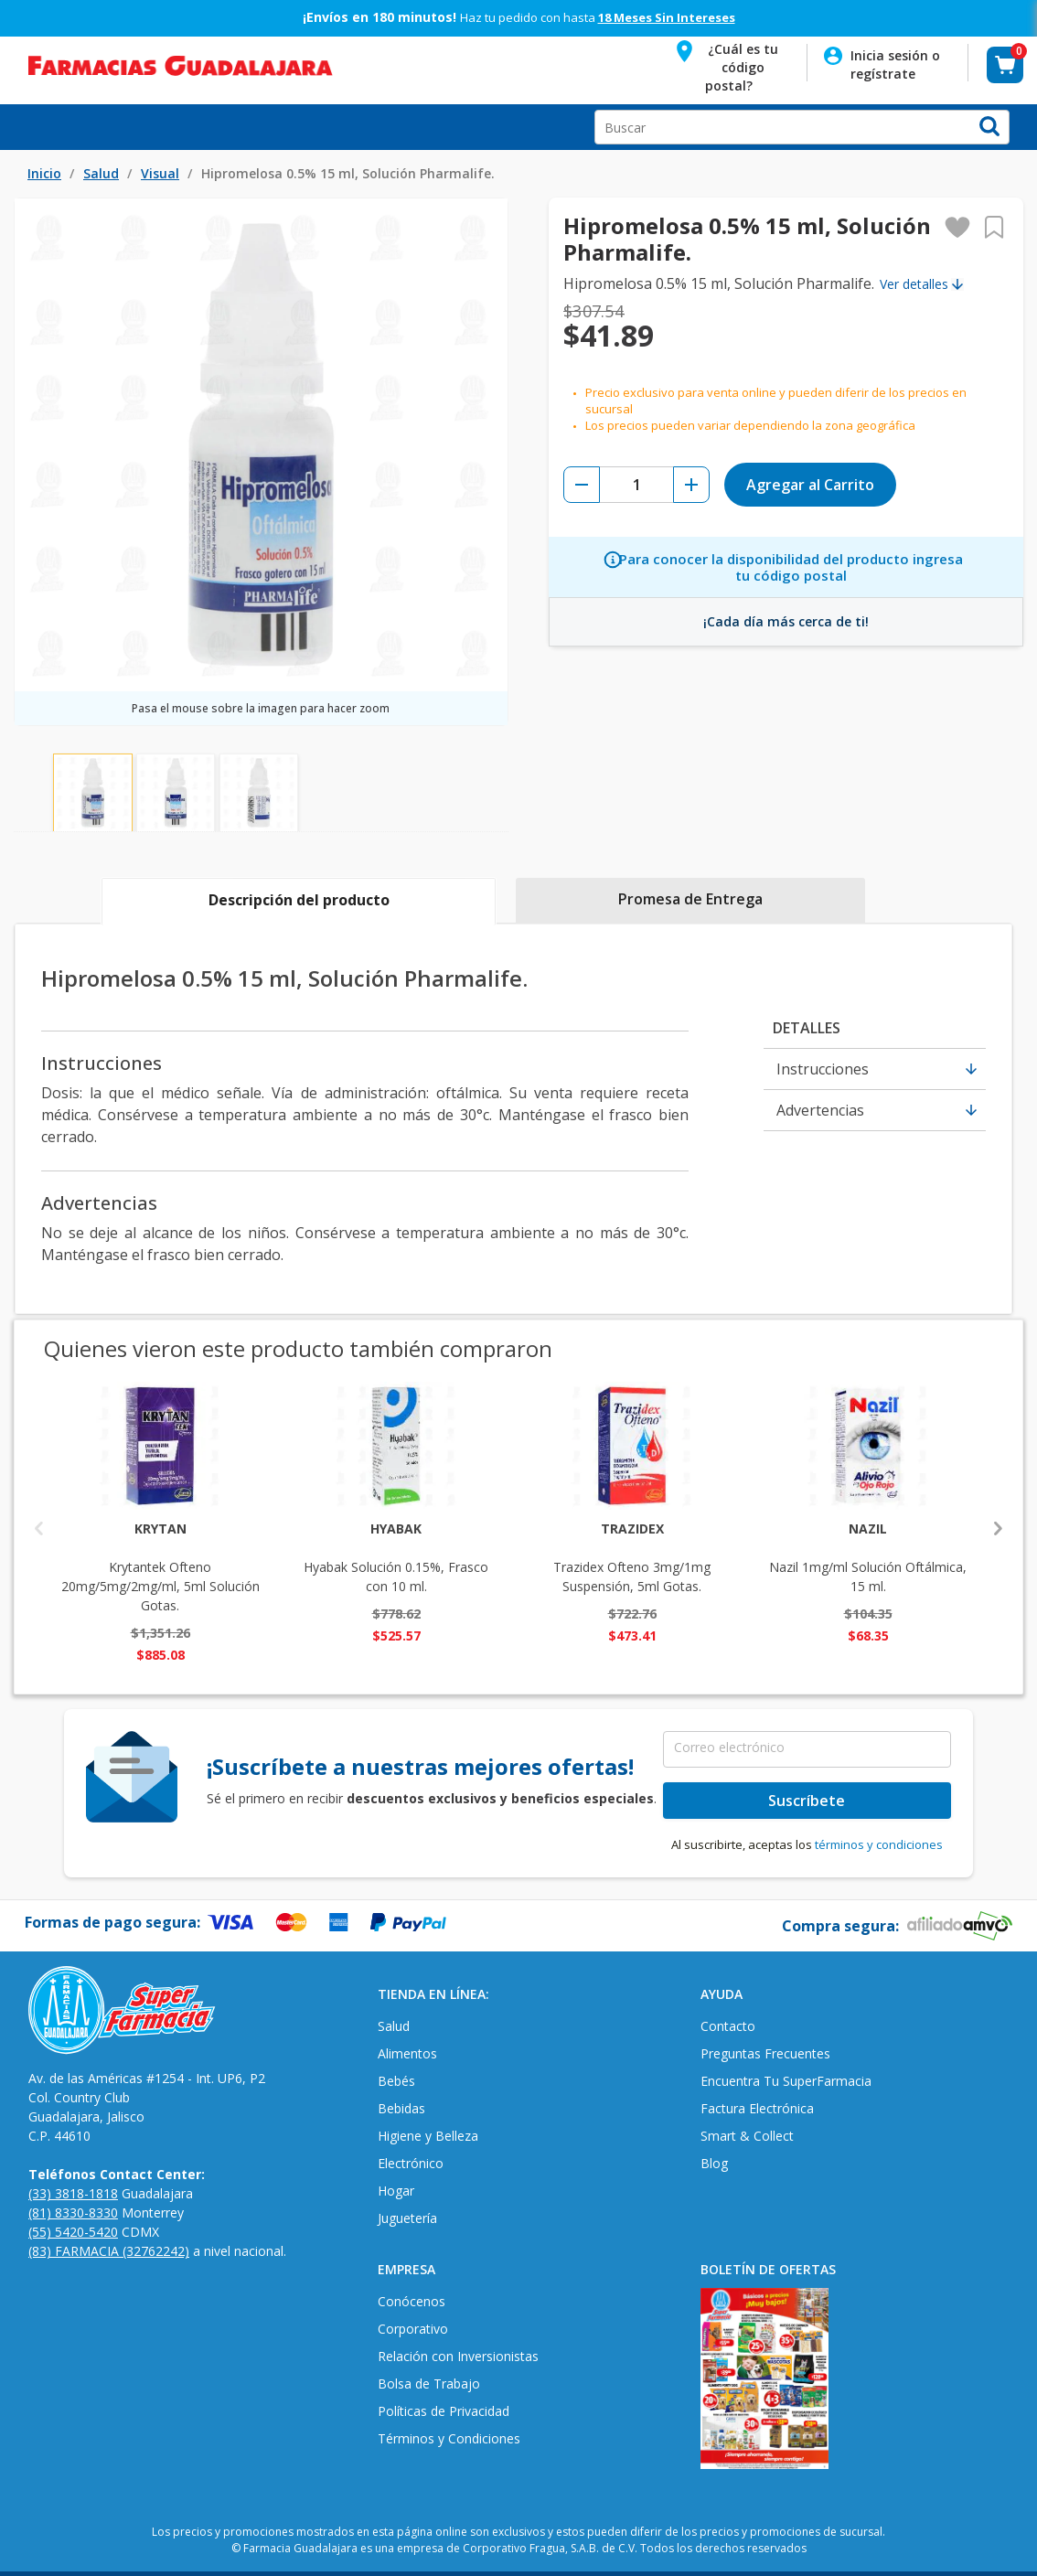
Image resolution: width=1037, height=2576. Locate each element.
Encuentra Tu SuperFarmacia (785, 2081)
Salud (101, 173)
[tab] (299, 901)
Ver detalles (914, 284)
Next (998, 1527)
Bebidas (401, 2108)
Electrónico (411, 2163)
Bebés (396, 2081)
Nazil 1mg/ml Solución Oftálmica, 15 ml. (868, 1557)
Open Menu (22, 127)
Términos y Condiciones (449, 2438)
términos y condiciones (879, 1844)
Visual (160, 173)
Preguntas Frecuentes (765, 2053)
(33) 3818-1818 (73, 2193)
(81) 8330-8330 (73, 2212)
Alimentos (407, 2053)
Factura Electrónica (757, 2108)
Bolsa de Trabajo (429, 2383)
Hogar (396, 2190)
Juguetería (407, 2218)
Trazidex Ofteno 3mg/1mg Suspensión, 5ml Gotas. (632, 1557)
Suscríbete (806, 1800)
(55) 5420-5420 (73, 2231)
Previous (39, 1527)
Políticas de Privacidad (443, 2411)
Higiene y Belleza (428, 2135)
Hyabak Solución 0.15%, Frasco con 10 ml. (396, 1557)
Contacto (727, 2026)
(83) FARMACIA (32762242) (108, 2251)
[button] (729, 64)
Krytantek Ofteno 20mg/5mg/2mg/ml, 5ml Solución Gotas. (160, 1566)
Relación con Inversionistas (458, 2356)
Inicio (44, 173)
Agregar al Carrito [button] (810, 485)
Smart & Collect (747, 2135)
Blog (714, 2163)
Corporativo (413, 2328)
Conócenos (411, 2301)
